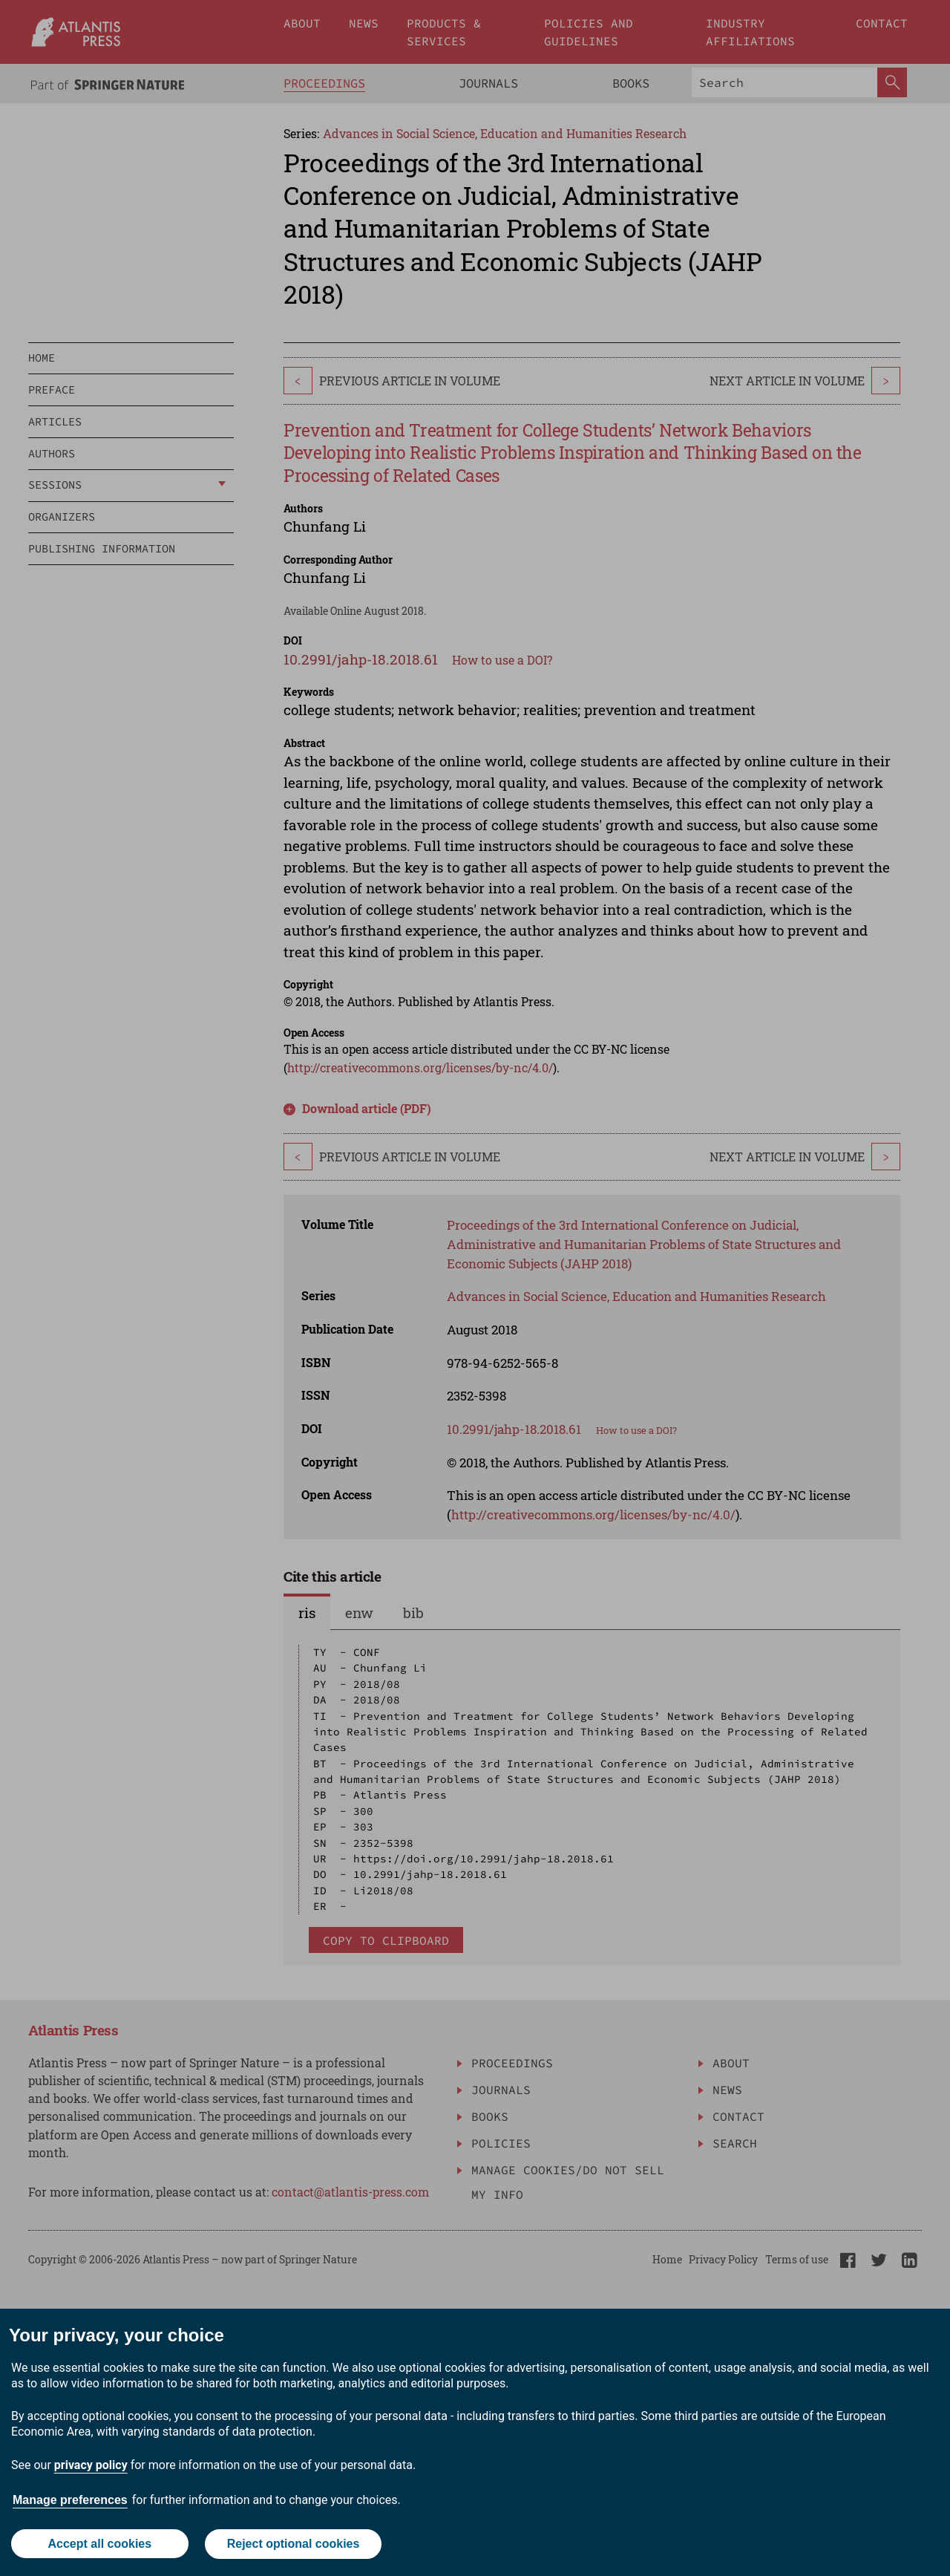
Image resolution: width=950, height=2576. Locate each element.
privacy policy (91, 2466)
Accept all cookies (99, 2544)
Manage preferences (70, 2500)
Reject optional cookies (293, 2544)
